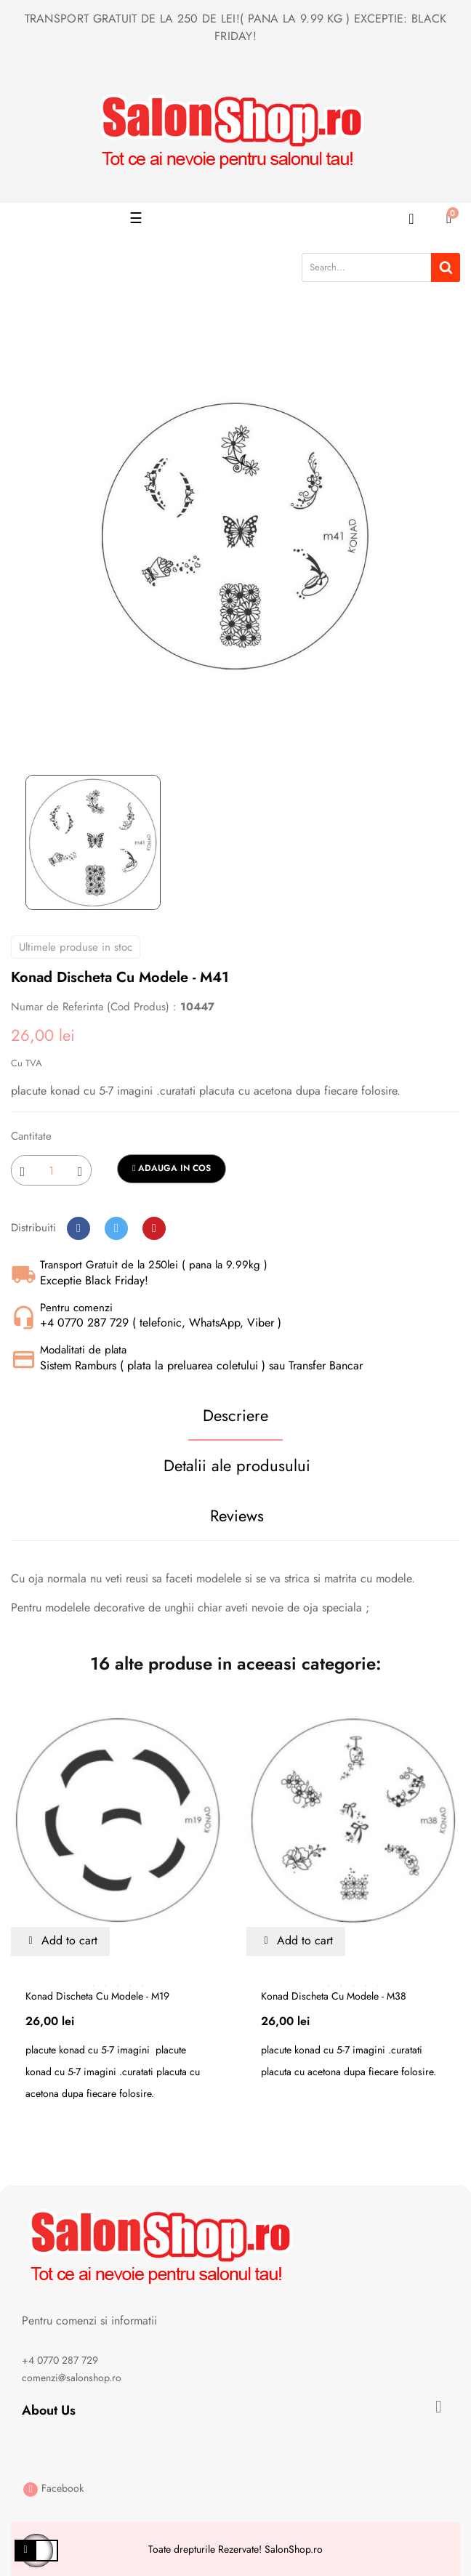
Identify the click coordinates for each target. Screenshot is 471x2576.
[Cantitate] (51, 1170)
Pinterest (154, 1228)
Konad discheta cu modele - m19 (97, 1996)
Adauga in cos (171, 1168)
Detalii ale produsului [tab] (237, 1465)
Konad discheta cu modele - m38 (333, 1996)
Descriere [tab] (235, 1415)
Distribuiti (78, 1228)
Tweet (116, 1228)
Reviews (237, 1515)
